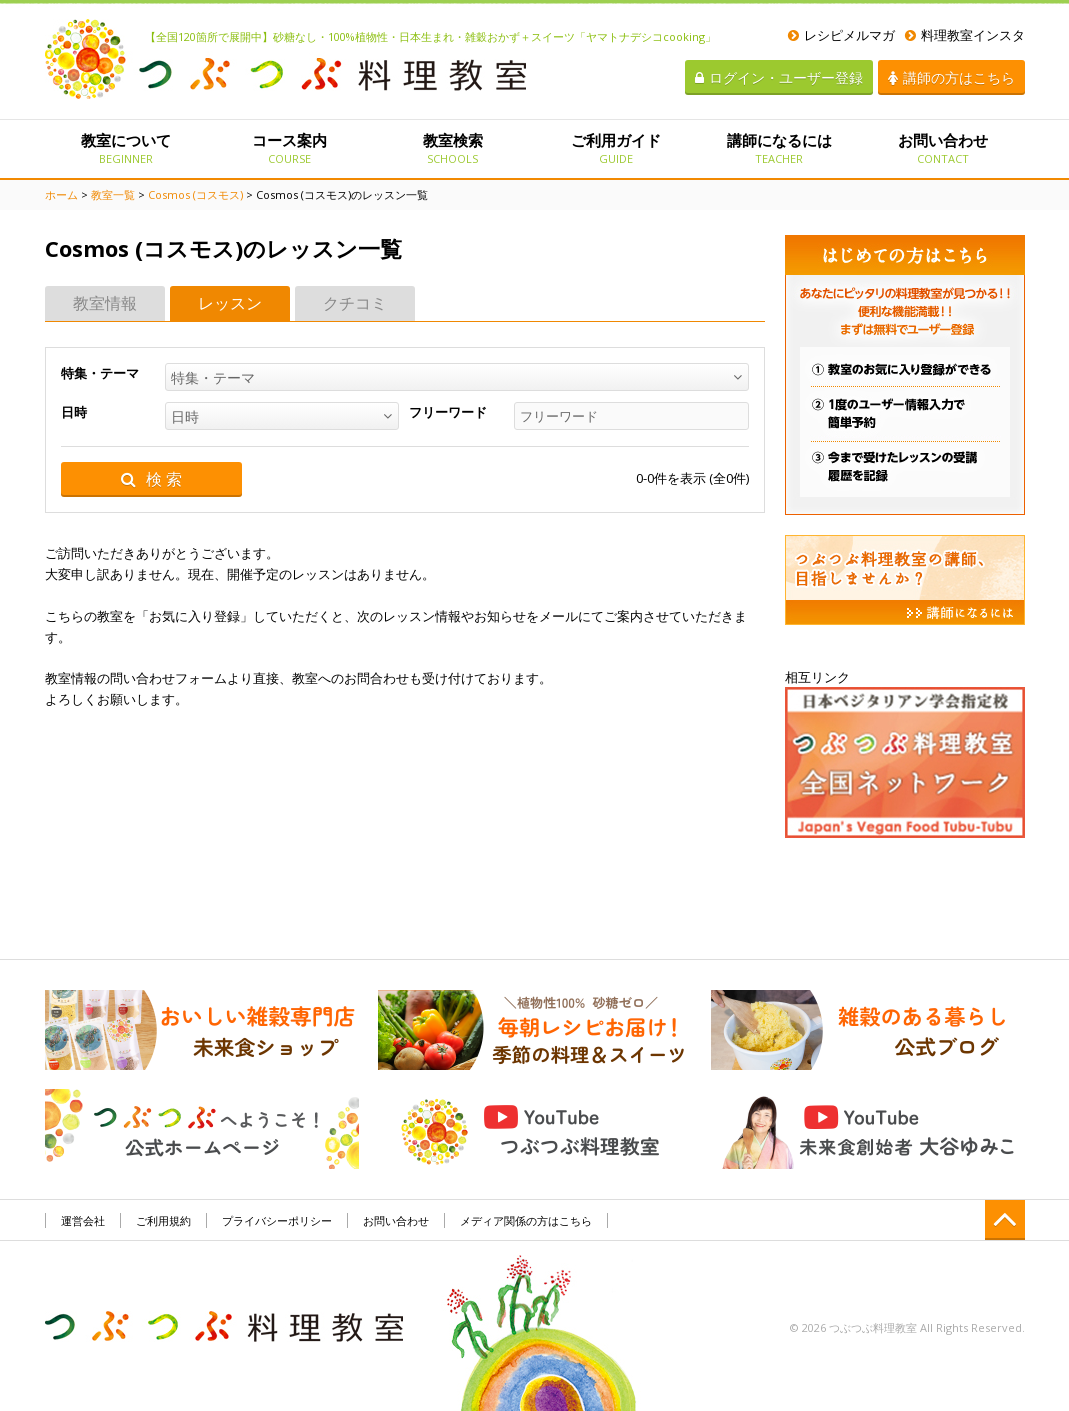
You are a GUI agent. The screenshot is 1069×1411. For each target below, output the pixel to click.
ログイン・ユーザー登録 (779, 77)
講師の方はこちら (951, 77)
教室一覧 (113, 194)
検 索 (151, 479)
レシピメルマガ (841, 35)
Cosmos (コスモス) (195, 194)
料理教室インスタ (965, 35)
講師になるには (779, 148)
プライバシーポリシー (277, 1220)
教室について (126, 148)
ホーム (61, 194)
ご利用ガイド (615, 148)
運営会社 (83, 1220)
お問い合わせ (942, 148)
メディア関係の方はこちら (526, 1220)
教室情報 (105, 303)
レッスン (230, 303)
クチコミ (355, 303)
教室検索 (452, 148)
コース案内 (289, 148)
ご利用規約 (163, 1220)
